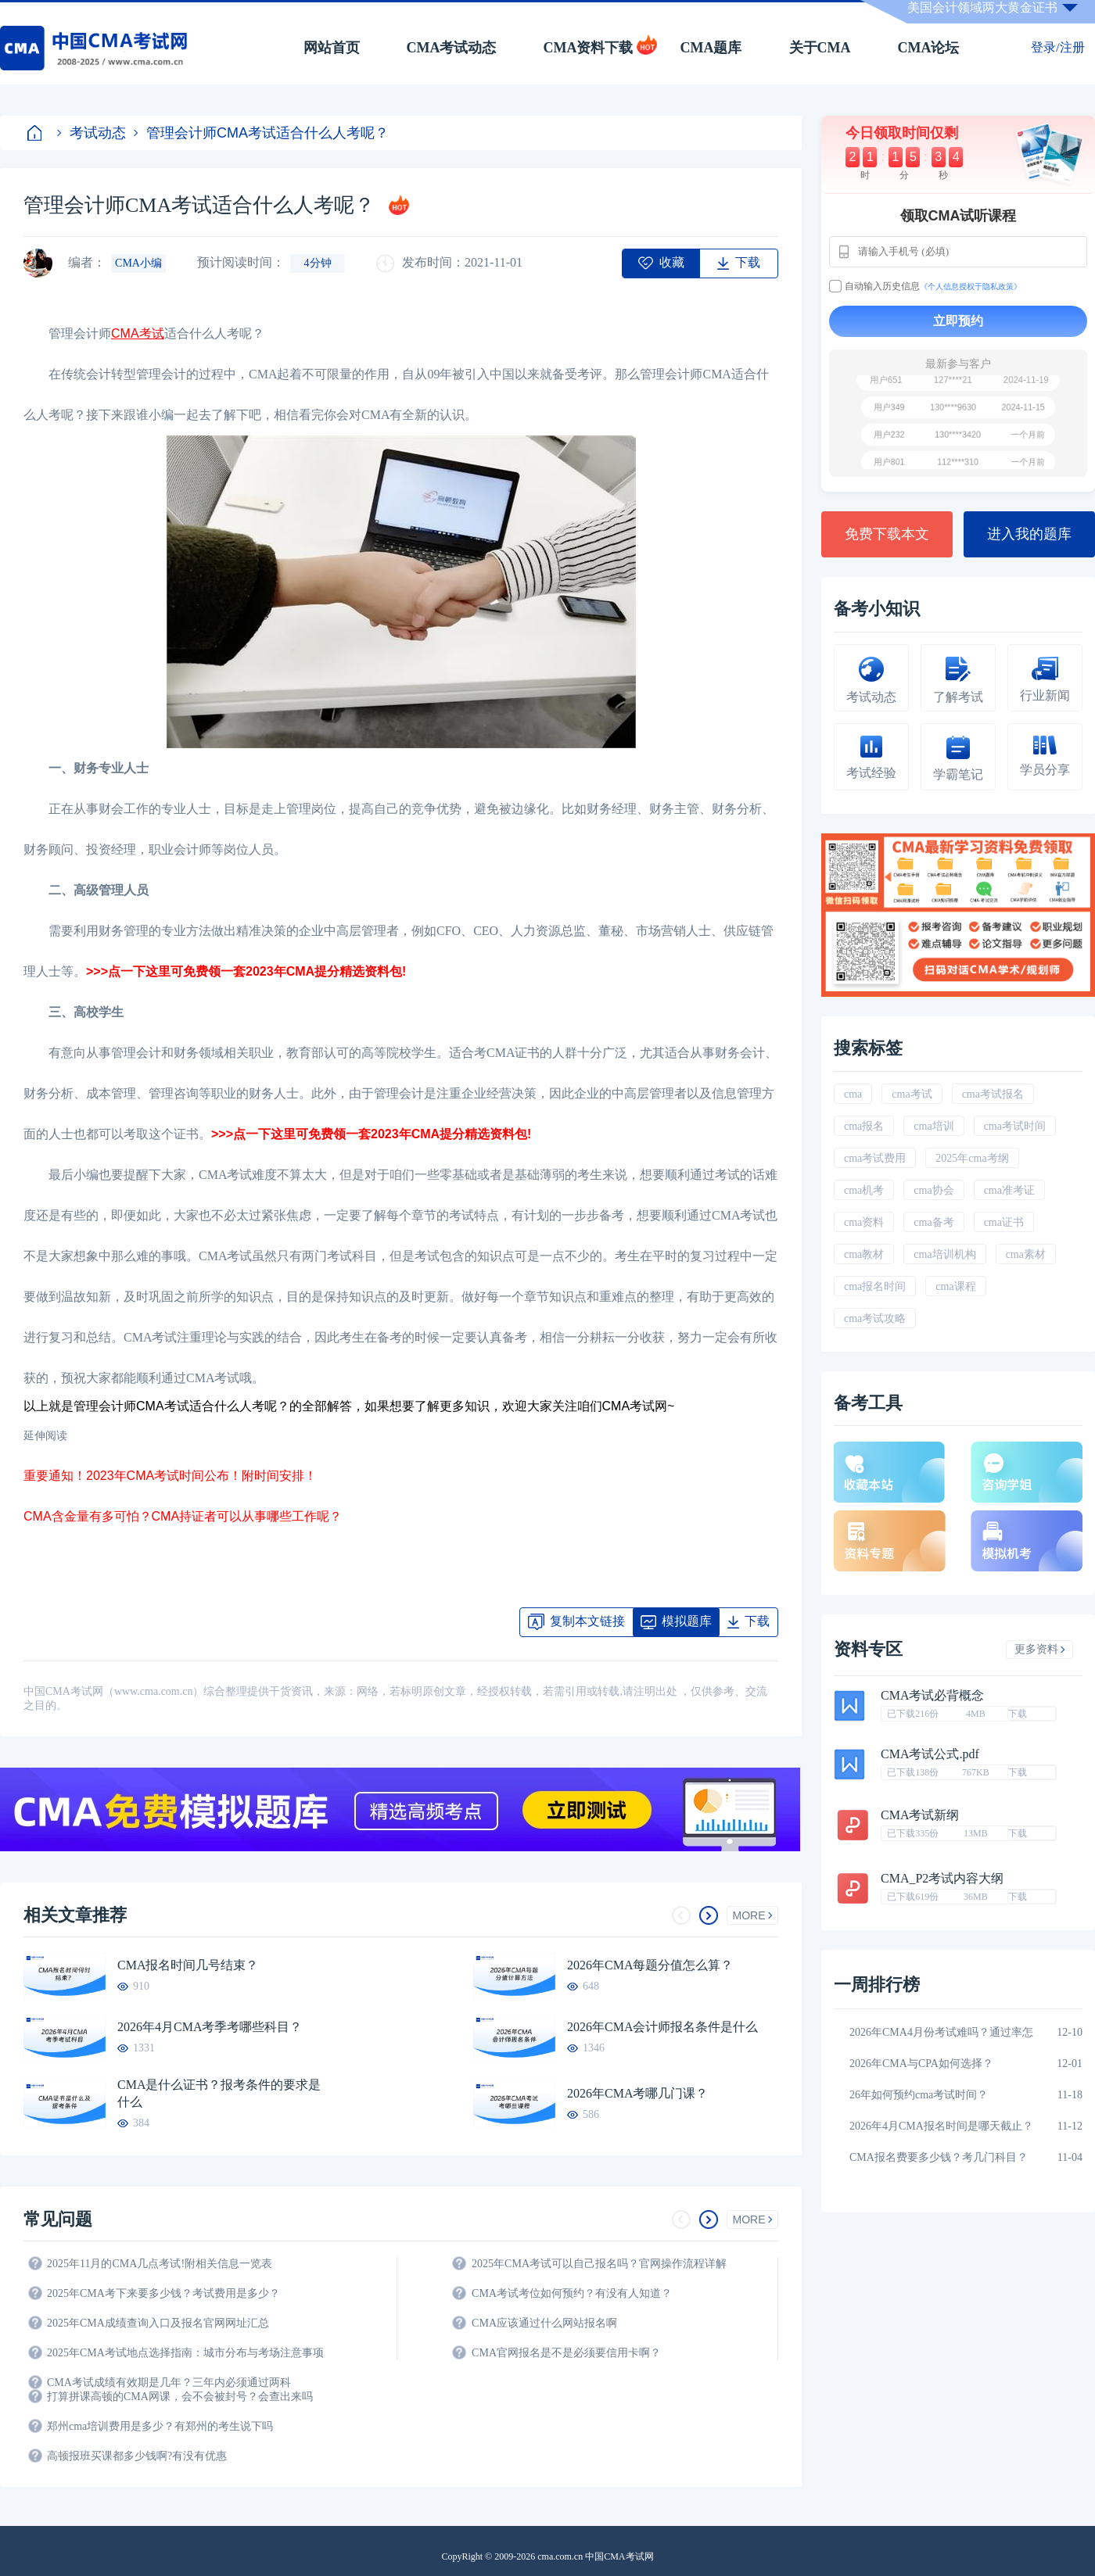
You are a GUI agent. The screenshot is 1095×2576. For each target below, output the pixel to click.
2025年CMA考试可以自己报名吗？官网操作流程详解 (599, 2264)
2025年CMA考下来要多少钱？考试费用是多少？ (163, 2293)
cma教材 (864, 1254)
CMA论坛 (929, 48)
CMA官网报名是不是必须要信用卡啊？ (566, 2353)
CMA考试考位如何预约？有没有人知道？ (572, 2293)
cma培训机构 (944, 1254)
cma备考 (933, 1222)
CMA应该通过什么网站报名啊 (544, 2323)
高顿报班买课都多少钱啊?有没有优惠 (137, 2456)
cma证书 (1004, 1222)
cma (853, 1094)
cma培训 (933, 1126)
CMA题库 (711, 48)
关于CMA (820, 48)
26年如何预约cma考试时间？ (918, 2095)
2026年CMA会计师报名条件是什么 (662, 2026)
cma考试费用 (875, 1158)
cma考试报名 (993, 1094)
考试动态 (91, 133)
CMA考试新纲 (920, 1815)
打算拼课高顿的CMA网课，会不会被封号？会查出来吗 (180, 2396)
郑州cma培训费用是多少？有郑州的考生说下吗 (160, 2426)
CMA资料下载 (589, 48)
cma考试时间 (1015, 1126)
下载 (1017, 1713)
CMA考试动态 (452, 48)
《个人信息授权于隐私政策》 (970, 286)
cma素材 (1026, 1254)
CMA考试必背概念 (932, 1695)
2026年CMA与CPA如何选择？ (921, 2063)
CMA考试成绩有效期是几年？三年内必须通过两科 (169, 2382)
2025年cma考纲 (971, 1158)
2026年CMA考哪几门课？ (637, 2093)
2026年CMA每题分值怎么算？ (650, 1965)
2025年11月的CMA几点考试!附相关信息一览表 (159, 2264)
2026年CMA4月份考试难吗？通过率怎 (941, 2032)
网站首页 (331, 48)
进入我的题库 (1029, 534)
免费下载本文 (887, 534)
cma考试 (912, 1094)
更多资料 (1039, 1649)
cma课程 (955, 1286)
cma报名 (864, 1126)
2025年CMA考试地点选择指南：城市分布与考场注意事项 (185, 2353)
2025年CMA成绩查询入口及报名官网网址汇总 (158, 2323)
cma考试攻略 (875, 1318)
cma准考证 (1009, 1190)
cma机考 (864, 1190)
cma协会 (933, 1190)
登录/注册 (1057, 47)
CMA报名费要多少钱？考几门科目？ (938, 2157)
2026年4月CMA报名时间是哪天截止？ (941, 2126)
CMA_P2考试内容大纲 (942, 1878)
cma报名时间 (875, 1286)
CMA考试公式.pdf (930, 1754)
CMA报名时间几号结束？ (187, 1965)
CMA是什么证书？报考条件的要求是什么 (219, 2093)
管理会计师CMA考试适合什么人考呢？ (261, 133)
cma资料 (864, 1222)
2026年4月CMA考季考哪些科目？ (209, 2026)
